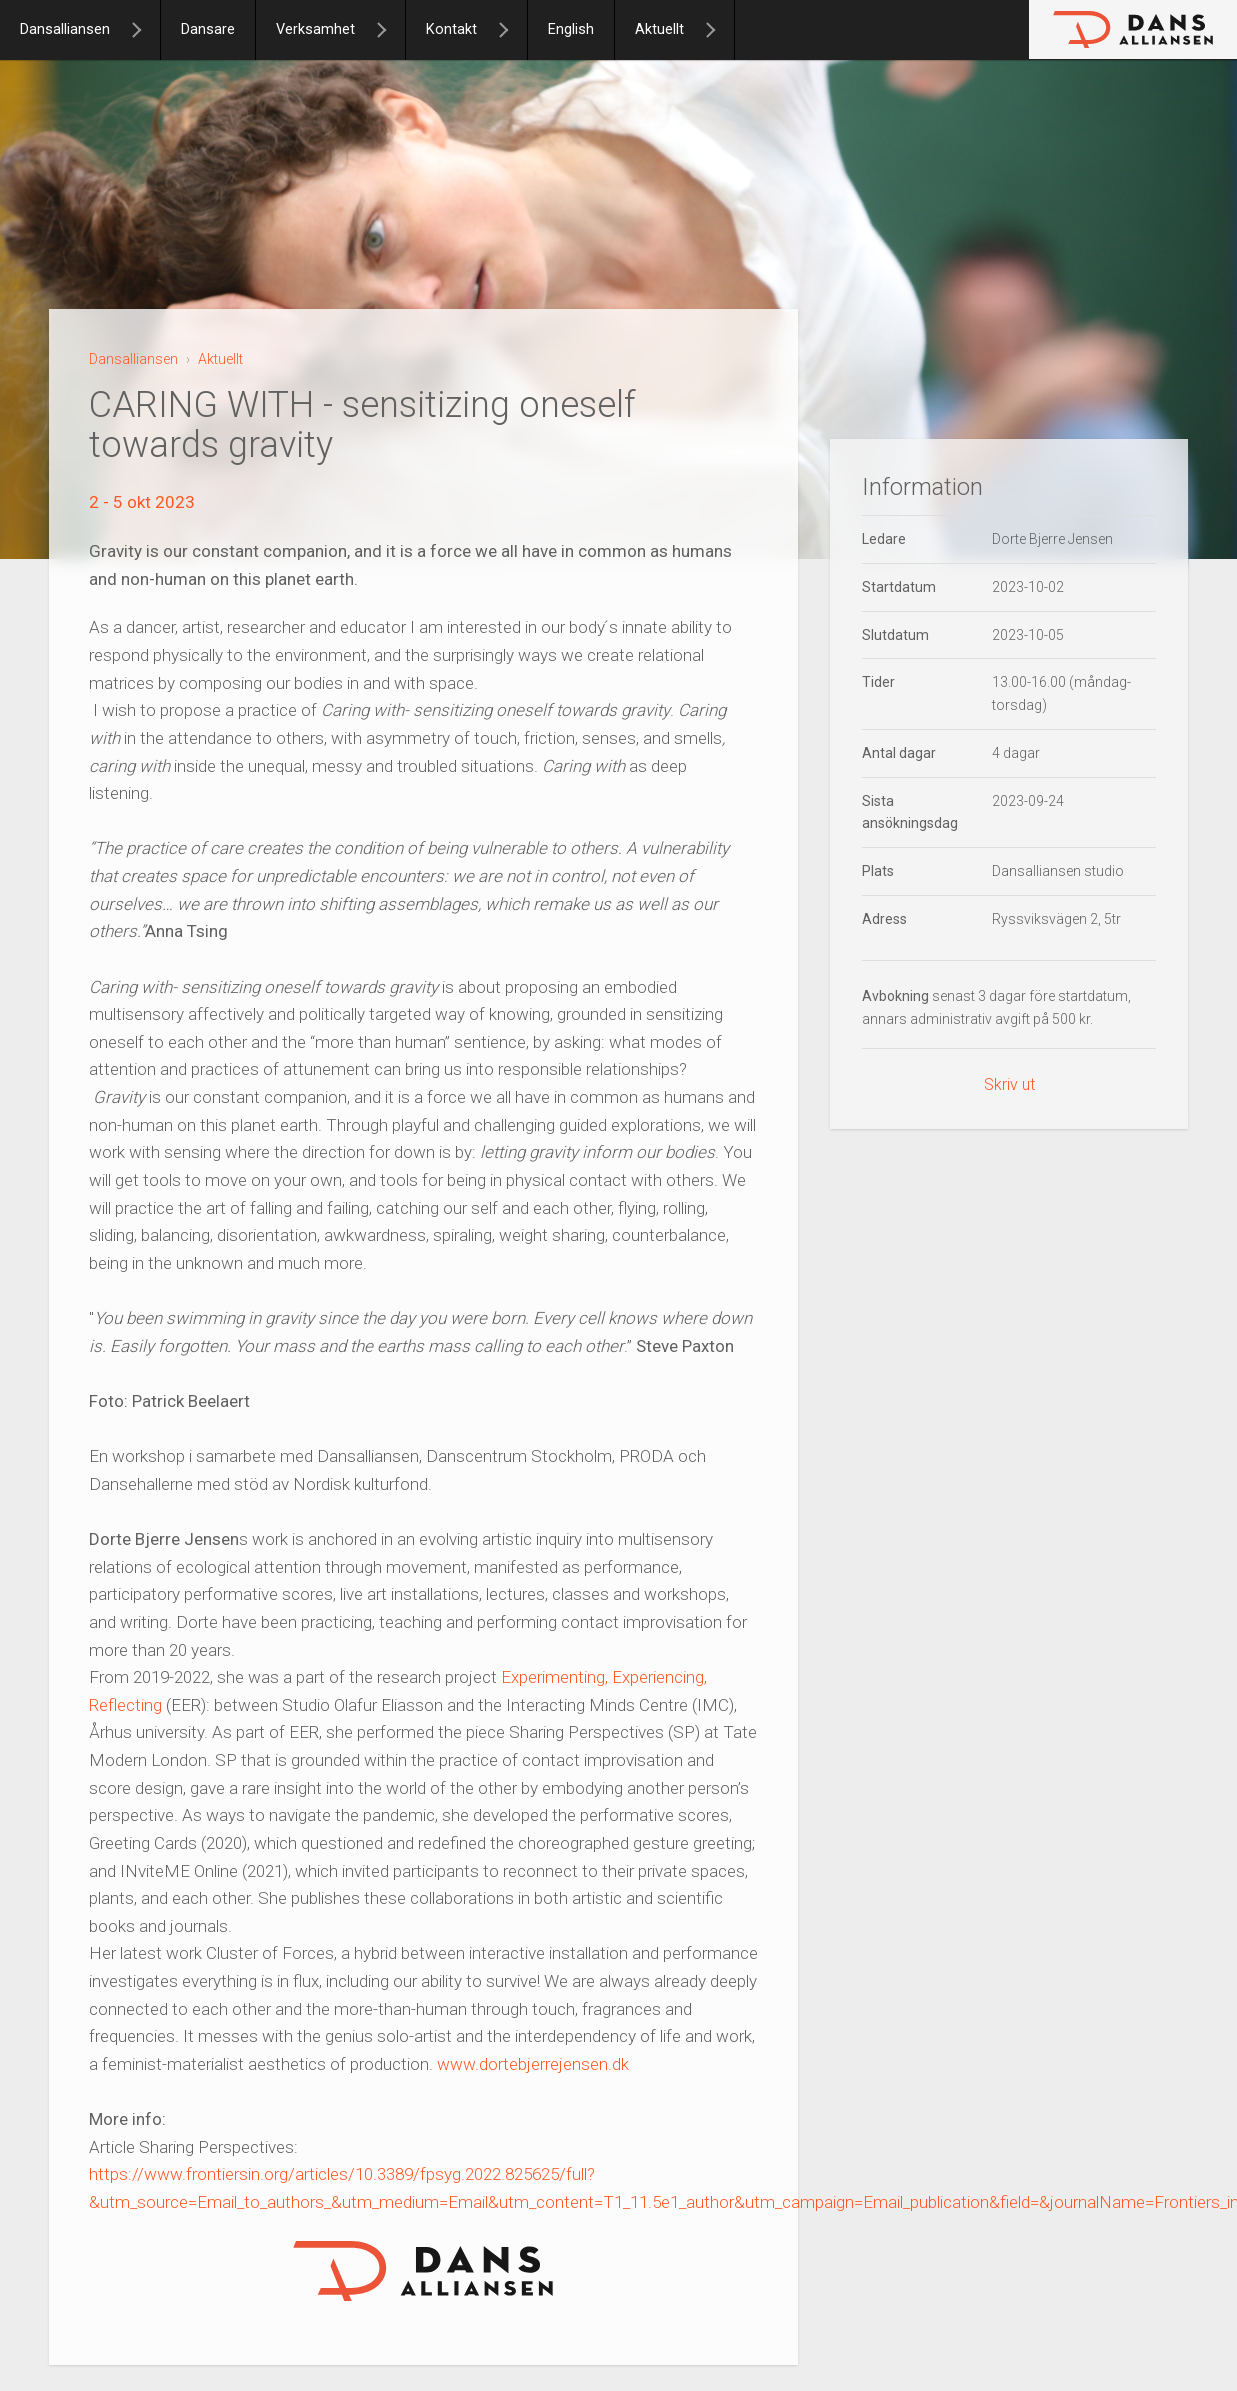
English (571, 29)
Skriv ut (1009, 1084)
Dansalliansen (65, 29)
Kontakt (451, 29)
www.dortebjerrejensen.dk (533, 2064)
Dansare (208, 29)
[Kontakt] (512, 30)
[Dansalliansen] (145, 30)
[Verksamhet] (390, 30)
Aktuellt (659, 29)
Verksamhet (315, 29)
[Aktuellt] (719, 30)
